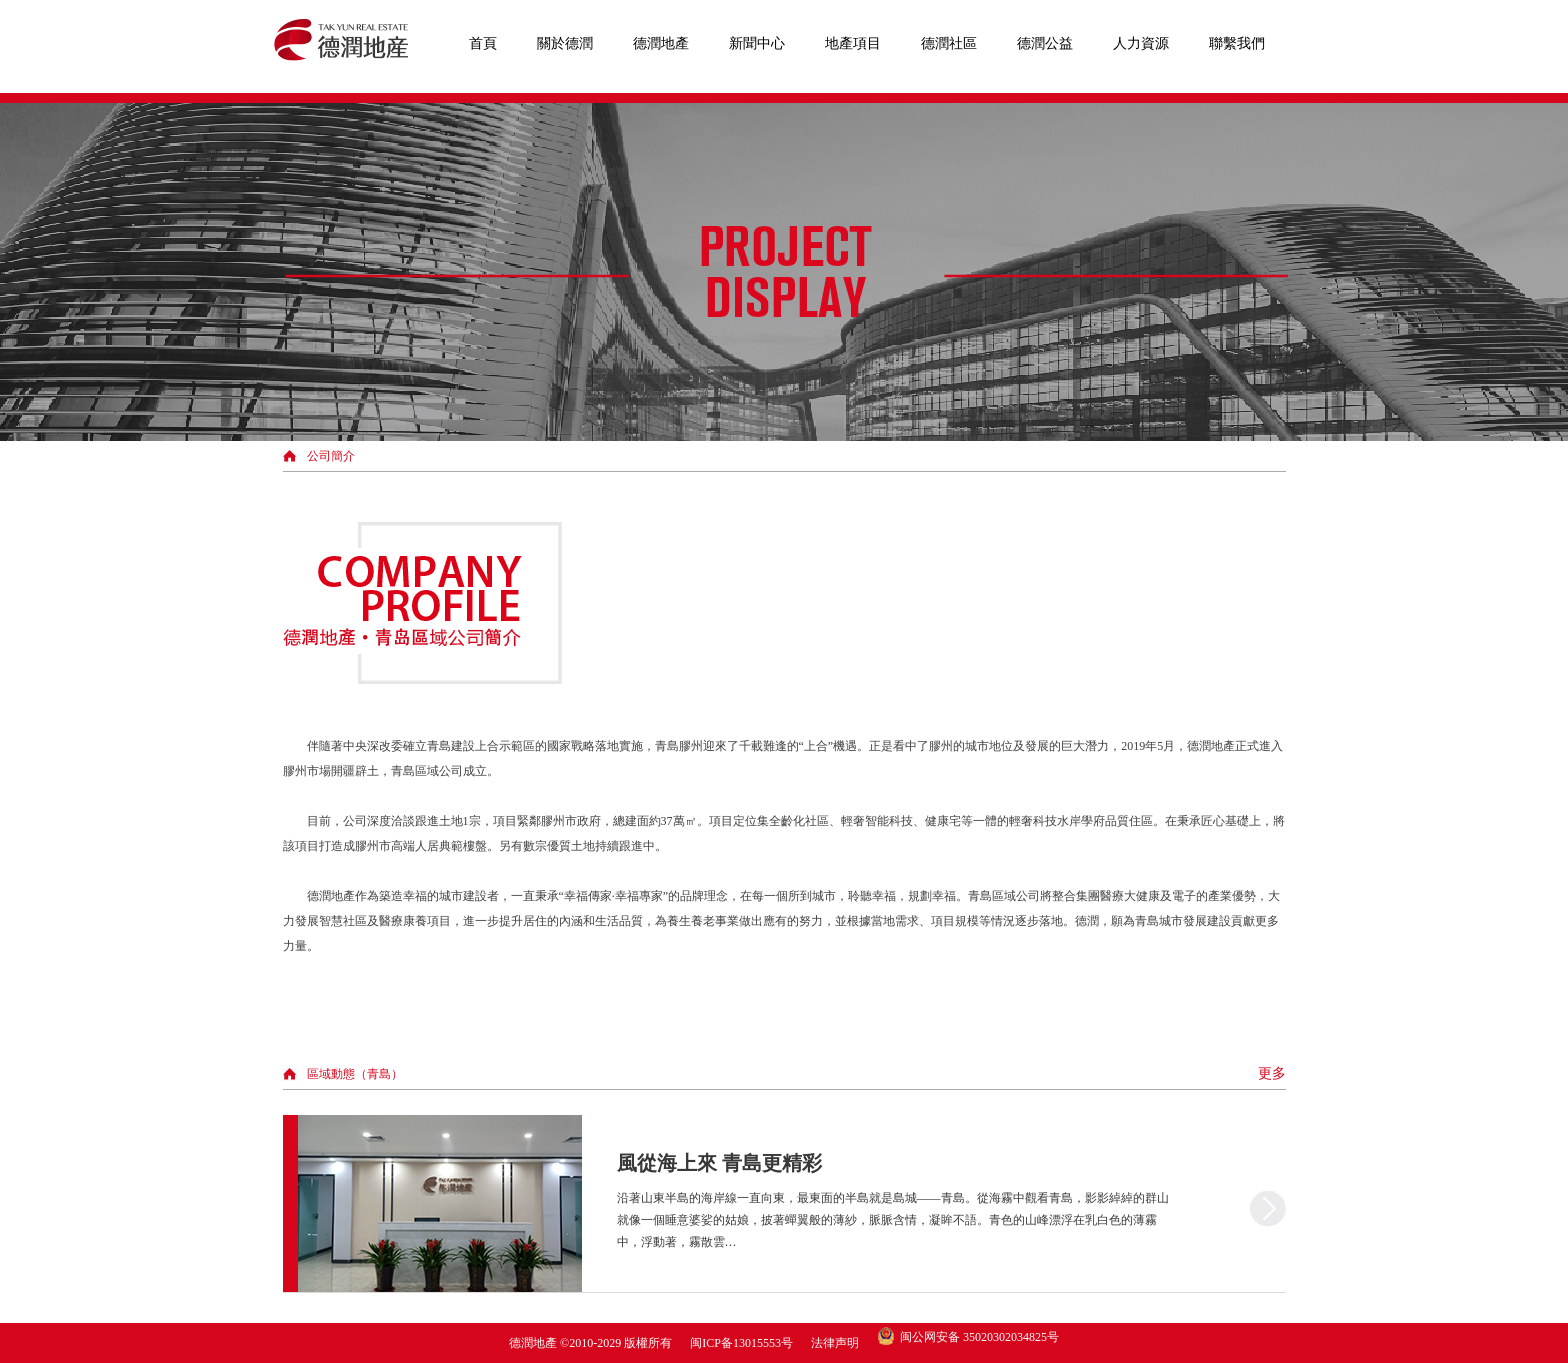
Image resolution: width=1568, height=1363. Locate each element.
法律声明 (835, 1343)
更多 (1272, 1073)
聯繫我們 (1237, 43)
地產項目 (853, 43)
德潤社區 (949, 43)
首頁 (483, 43)
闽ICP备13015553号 (741, 1343)
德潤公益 (1045, 43)
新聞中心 (757, 43)
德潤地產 (661, 43)
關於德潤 (565, 43)
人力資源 (1141, 43)
